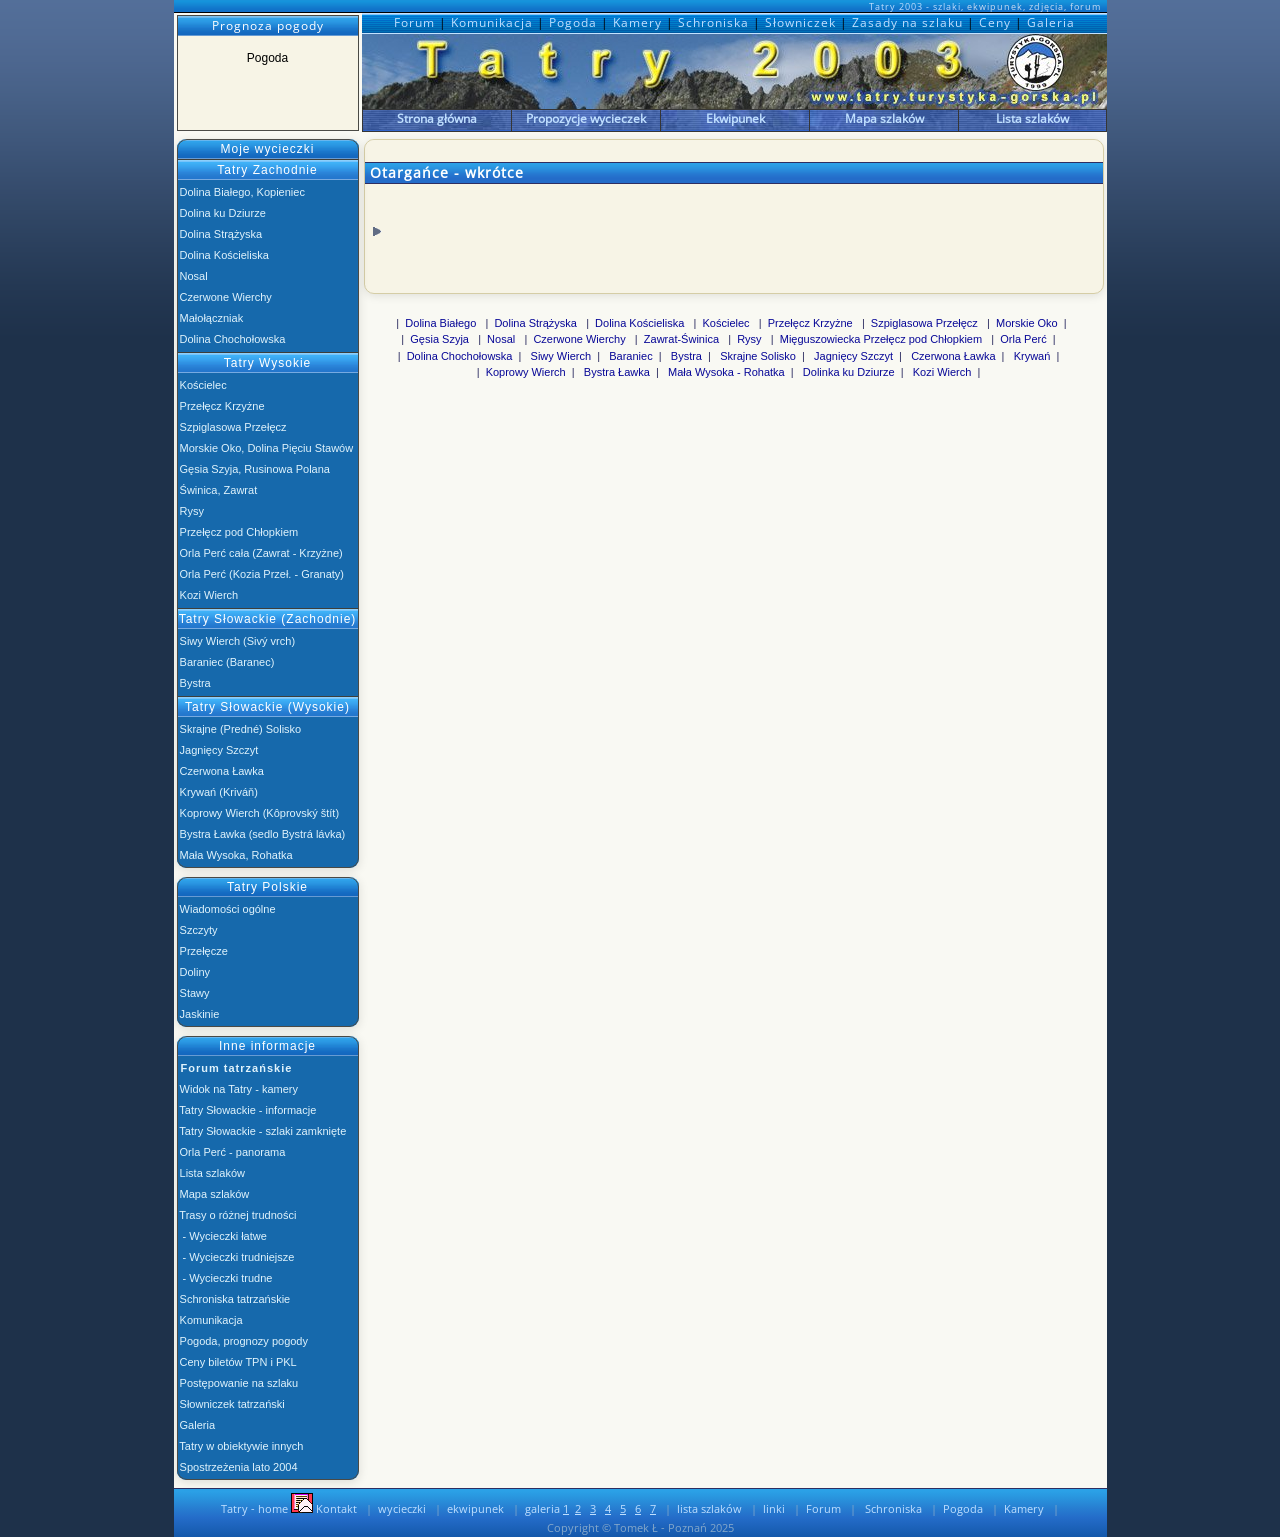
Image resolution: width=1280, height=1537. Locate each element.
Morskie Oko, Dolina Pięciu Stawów (265, 448)
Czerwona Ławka (220, 771)
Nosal (192, 276)
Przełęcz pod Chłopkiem (238, 532)
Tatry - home (251, 1508)
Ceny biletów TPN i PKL (237, 1362)
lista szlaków (709, 1508)
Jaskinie (198, 1014)
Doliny (194, 972)
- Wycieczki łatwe (222, 1236)
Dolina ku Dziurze (221, 213)
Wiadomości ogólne (226, 909)
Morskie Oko (1027, 323)
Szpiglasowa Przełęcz (232, 427)
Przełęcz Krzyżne (221, 406)
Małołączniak (210, 318)
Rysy (191, 511)
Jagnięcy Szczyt (218, 750)
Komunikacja (494, 22)
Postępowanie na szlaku (238, 1383)
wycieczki (402, 1508)
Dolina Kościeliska (223, 255)
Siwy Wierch (561, 356)
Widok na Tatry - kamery (237, 1089)
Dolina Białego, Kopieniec (241, 192)
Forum (416, 22)
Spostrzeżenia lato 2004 (237, 1467)
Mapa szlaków (884, 118)
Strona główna (437, 118)
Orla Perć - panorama (231, 1152)
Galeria (1051, 22)
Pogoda (575, 22)
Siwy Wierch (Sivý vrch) (236, 641)
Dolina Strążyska (220, 234)
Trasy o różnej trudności (237, 1215)
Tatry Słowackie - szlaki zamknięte (262, 1131)
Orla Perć (1023, 339)
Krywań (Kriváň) (217, 792)
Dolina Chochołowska (231, 339)
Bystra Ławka (617, 372)
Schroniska (715, 22)
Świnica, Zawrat (217, 490)
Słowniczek (802, 22)
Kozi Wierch (208, 595)
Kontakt (324, 1508)
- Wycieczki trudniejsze (236, 1257)
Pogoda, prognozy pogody (243, 1341)
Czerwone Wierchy (224, 297)
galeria (547, 1508)
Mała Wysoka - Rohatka (726, 372)
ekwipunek (475, 1508)
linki (774, 1508)
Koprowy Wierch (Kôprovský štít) (258, 813)
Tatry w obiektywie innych (240, 1446)
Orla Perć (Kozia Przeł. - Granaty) (261, 574)
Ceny (997, 22)
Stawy (193, 993)
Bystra (194, 683)
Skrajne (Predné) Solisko (239, 729)
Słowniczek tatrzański (231, 1404)
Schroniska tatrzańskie (234, 1299)
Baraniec (630, 356)
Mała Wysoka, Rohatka (235, 855)
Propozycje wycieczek (586, 118)
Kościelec (202, 385)
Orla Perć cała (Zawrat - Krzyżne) (260, 553)
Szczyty (197, 930)
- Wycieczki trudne (225, 1278)
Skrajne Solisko (758, 356)
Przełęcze (202, 951)
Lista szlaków (1032, 118)
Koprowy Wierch (526, 372)
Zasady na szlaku (909, 22)
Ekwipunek (735, 118)
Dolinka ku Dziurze (849, 372)
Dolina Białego (440, 323)
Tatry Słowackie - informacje (247, 1110)
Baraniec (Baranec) (226, 662)
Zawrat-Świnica (681, 339)
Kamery (639, 22)
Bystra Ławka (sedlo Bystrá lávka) (261, 834)
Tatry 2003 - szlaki (915, 6)
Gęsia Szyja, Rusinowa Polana (253, 469)
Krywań (1032, 356)
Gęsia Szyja (439, 339)
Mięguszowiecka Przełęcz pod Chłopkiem (881, 339)
